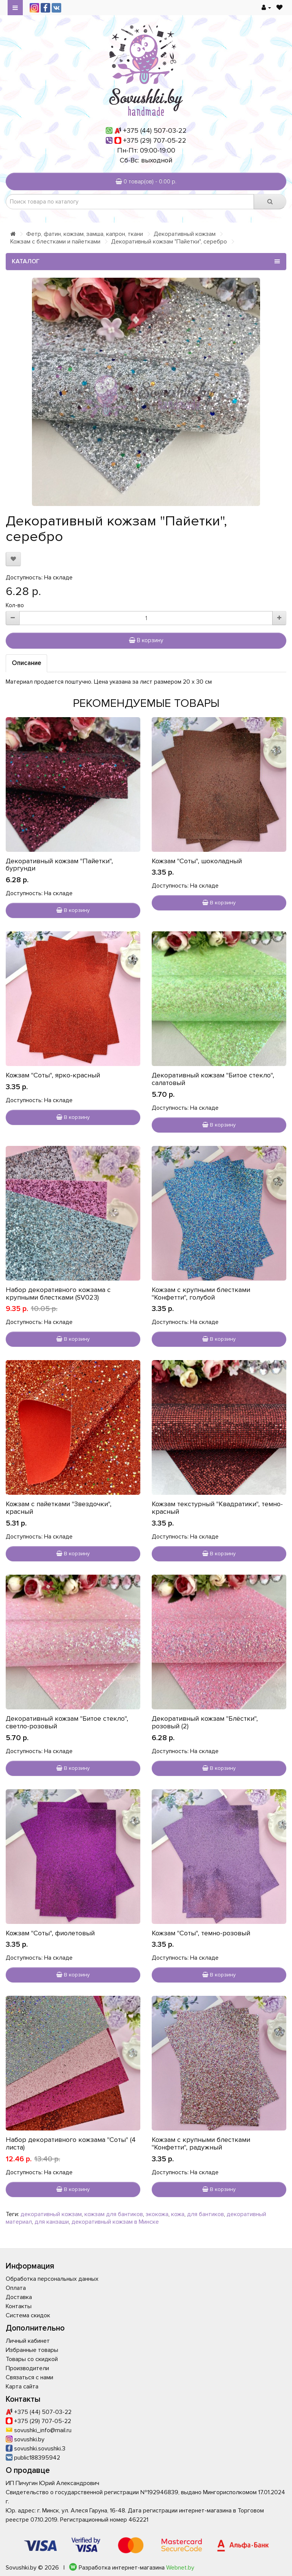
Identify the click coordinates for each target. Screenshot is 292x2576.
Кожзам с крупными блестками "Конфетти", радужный (201, 2143)
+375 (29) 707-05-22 (154, 140)
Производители (27, 2368)
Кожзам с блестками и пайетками (55, 241)
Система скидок (28, 2315)
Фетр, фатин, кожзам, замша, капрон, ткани (84, 234)
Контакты (19, 2306)
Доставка (19, 2297)
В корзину (146, 640)
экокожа (157, 2214)
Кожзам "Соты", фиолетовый (50, 1933)
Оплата (16, 2288)
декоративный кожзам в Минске (115, 2222)
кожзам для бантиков (113, 2214)
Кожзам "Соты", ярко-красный (53, 1075)
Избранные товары (32, 2350)
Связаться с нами (29, 2377)
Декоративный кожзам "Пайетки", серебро (169, 241)
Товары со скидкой (32, 2359)
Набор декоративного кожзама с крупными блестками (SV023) (58, 1294)
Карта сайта (22, 2386)
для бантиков (205, 2214)
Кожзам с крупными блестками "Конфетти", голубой (201, 1294)
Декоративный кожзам (185, 234)
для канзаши (52, 2222)
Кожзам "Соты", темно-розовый (201, 1933)
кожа (177, 2214)
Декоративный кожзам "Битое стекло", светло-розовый (67, 1722)
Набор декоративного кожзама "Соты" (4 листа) (71, 2143)
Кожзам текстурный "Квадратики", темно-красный (217, 1508)
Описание (26, 663)
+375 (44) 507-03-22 (155, 130)
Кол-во (15, 605)
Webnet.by (180, 2567)
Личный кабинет (28, 2341)
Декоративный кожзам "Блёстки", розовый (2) (205, 1722)
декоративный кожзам (51, 2214)
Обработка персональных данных (52, 2279)
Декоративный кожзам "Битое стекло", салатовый (213, 1079)
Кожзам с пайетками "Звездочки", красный (58, 1508)
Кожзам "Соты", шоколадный (197, 861)
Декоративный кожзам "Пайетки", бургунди (59, 865)
